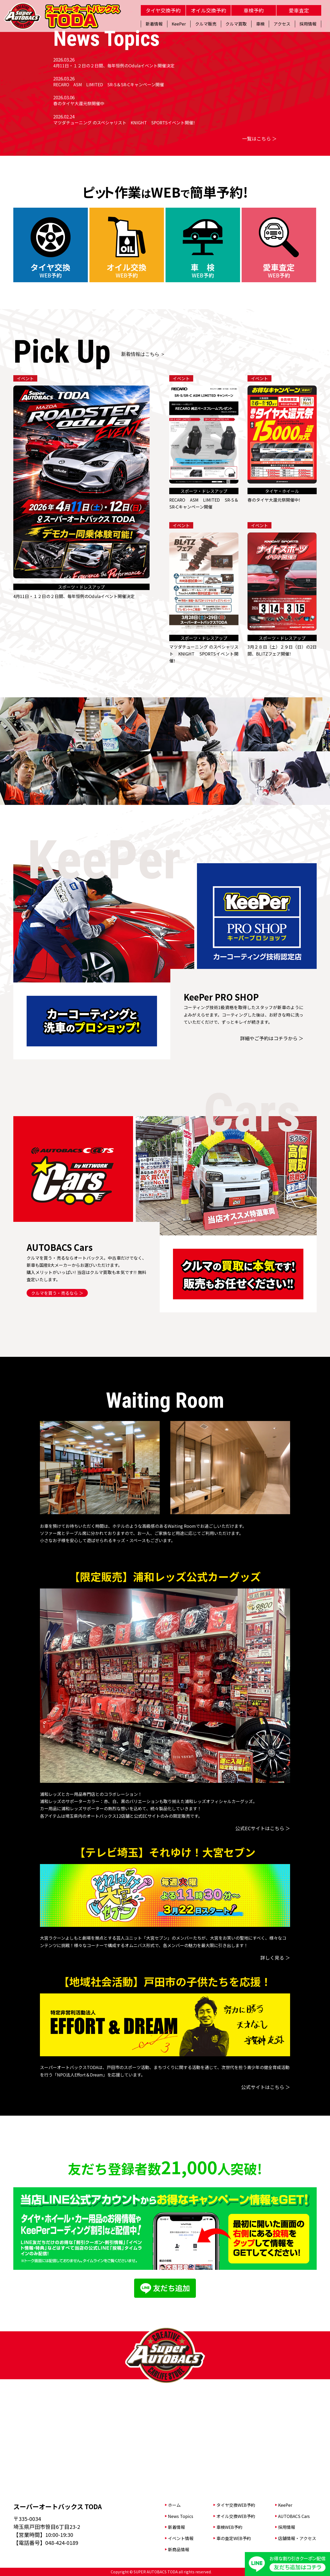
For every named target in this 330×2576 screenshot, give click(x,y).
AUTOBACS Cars (294, 2516)
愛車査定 (299, 10)
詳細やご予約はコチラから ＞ (271, 1038)
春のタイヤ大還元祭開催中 (78, 103)
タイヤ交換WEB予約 (235, 2505)
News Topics (180, 2516)
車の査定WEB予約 (233, 2538)
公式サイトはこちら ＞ (265, 2086)
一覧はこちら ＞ (259, 138)
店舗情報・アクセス (297, 2538)
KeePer (285, 2505)
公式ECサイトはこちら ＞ (262, 1828)
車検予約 (254, 10)
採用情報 (286, 2527)
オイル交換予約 (208, 10)
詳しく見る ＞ (275, 1957)
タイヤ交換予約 (163, 10)
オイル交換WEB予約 (235, 2516)
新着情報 (176, 2527)
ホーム (174, 2505)
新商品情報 (178, 2549)
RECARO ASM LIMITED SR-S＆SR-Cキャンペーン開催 (108, 84)
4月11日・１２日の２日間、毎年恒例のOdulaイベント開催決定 (114, 65)
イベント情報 (180, 2538)
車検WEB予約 (229, 2527)
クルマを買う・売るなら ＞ (57, 1293)
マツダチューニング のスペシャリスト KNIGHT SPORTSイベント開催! (124, 122)
